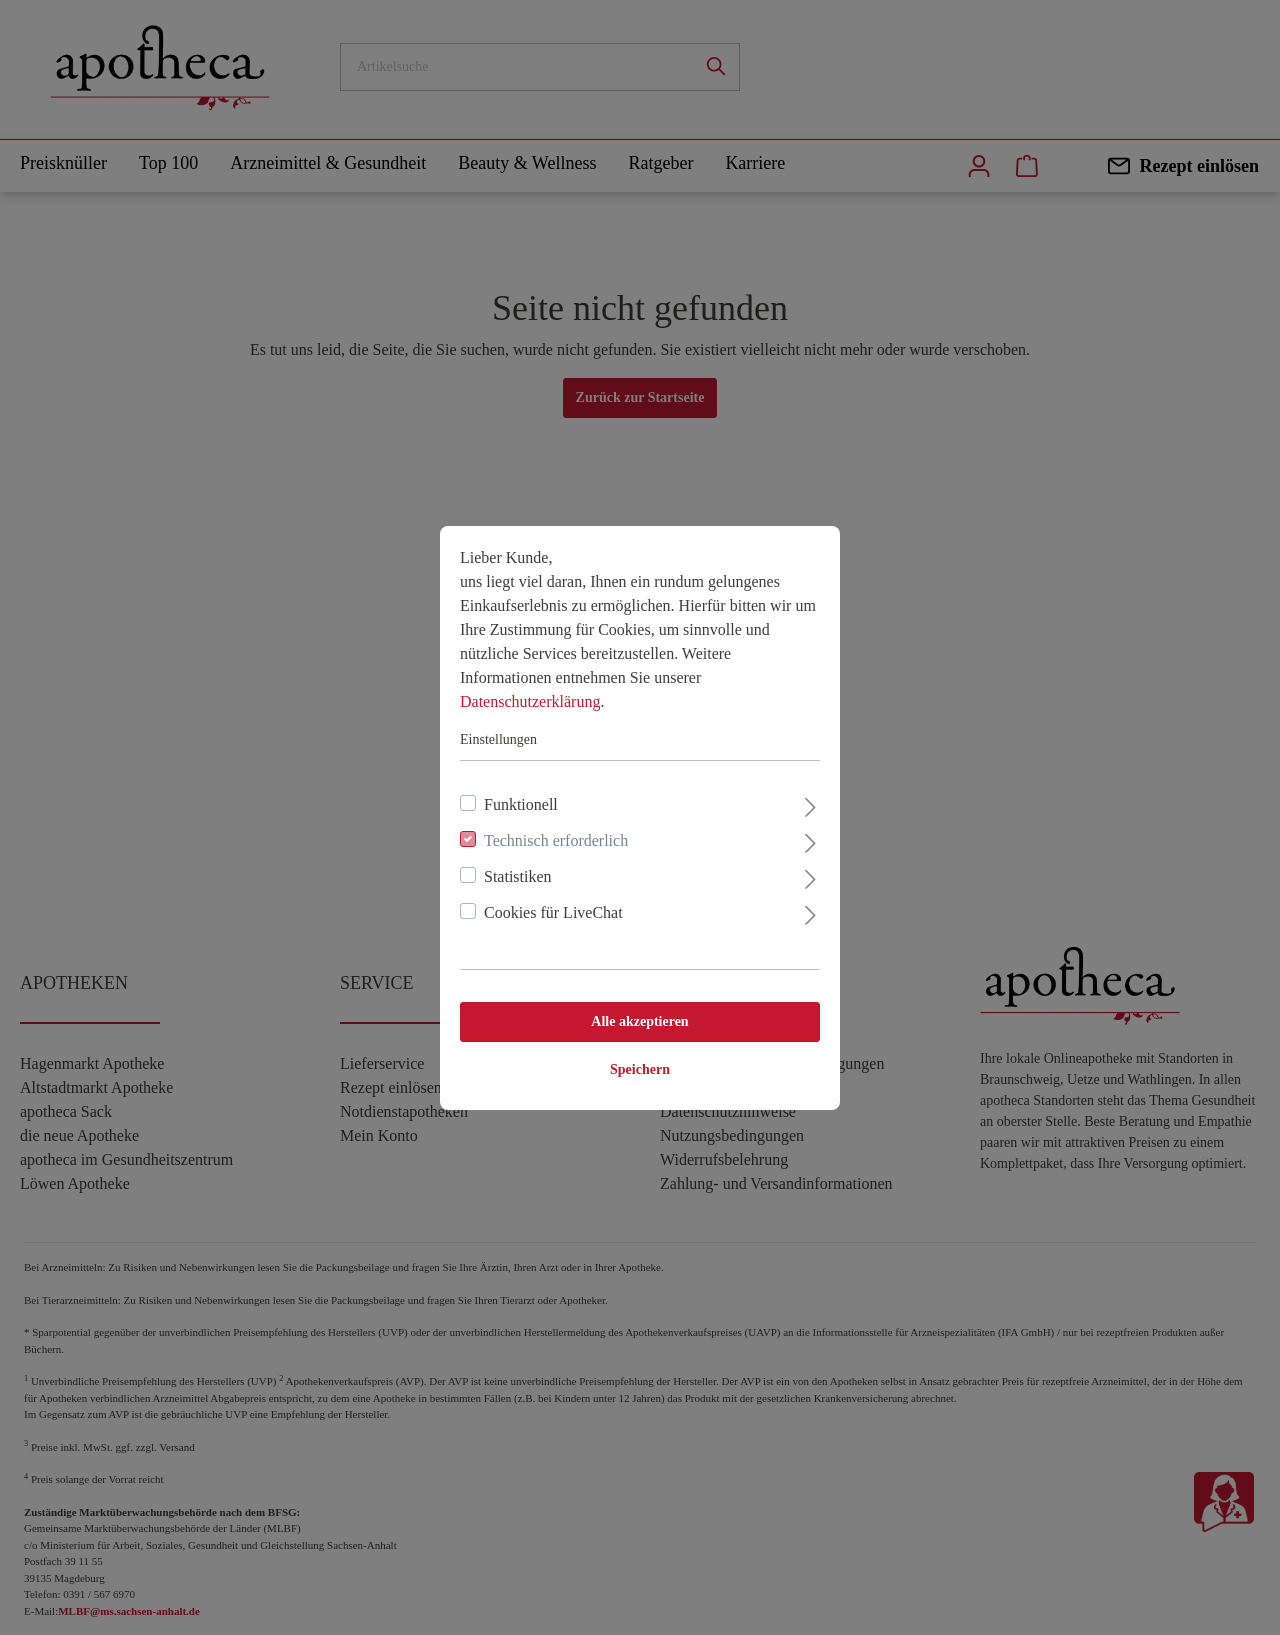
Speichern (640, 1069)
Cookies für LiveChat (553, 912)
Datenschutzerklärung (530, 701)
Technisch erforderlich (556, 840)
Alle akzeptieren (639, 1021)
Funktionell (521, 804)
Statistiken (518, 876)
